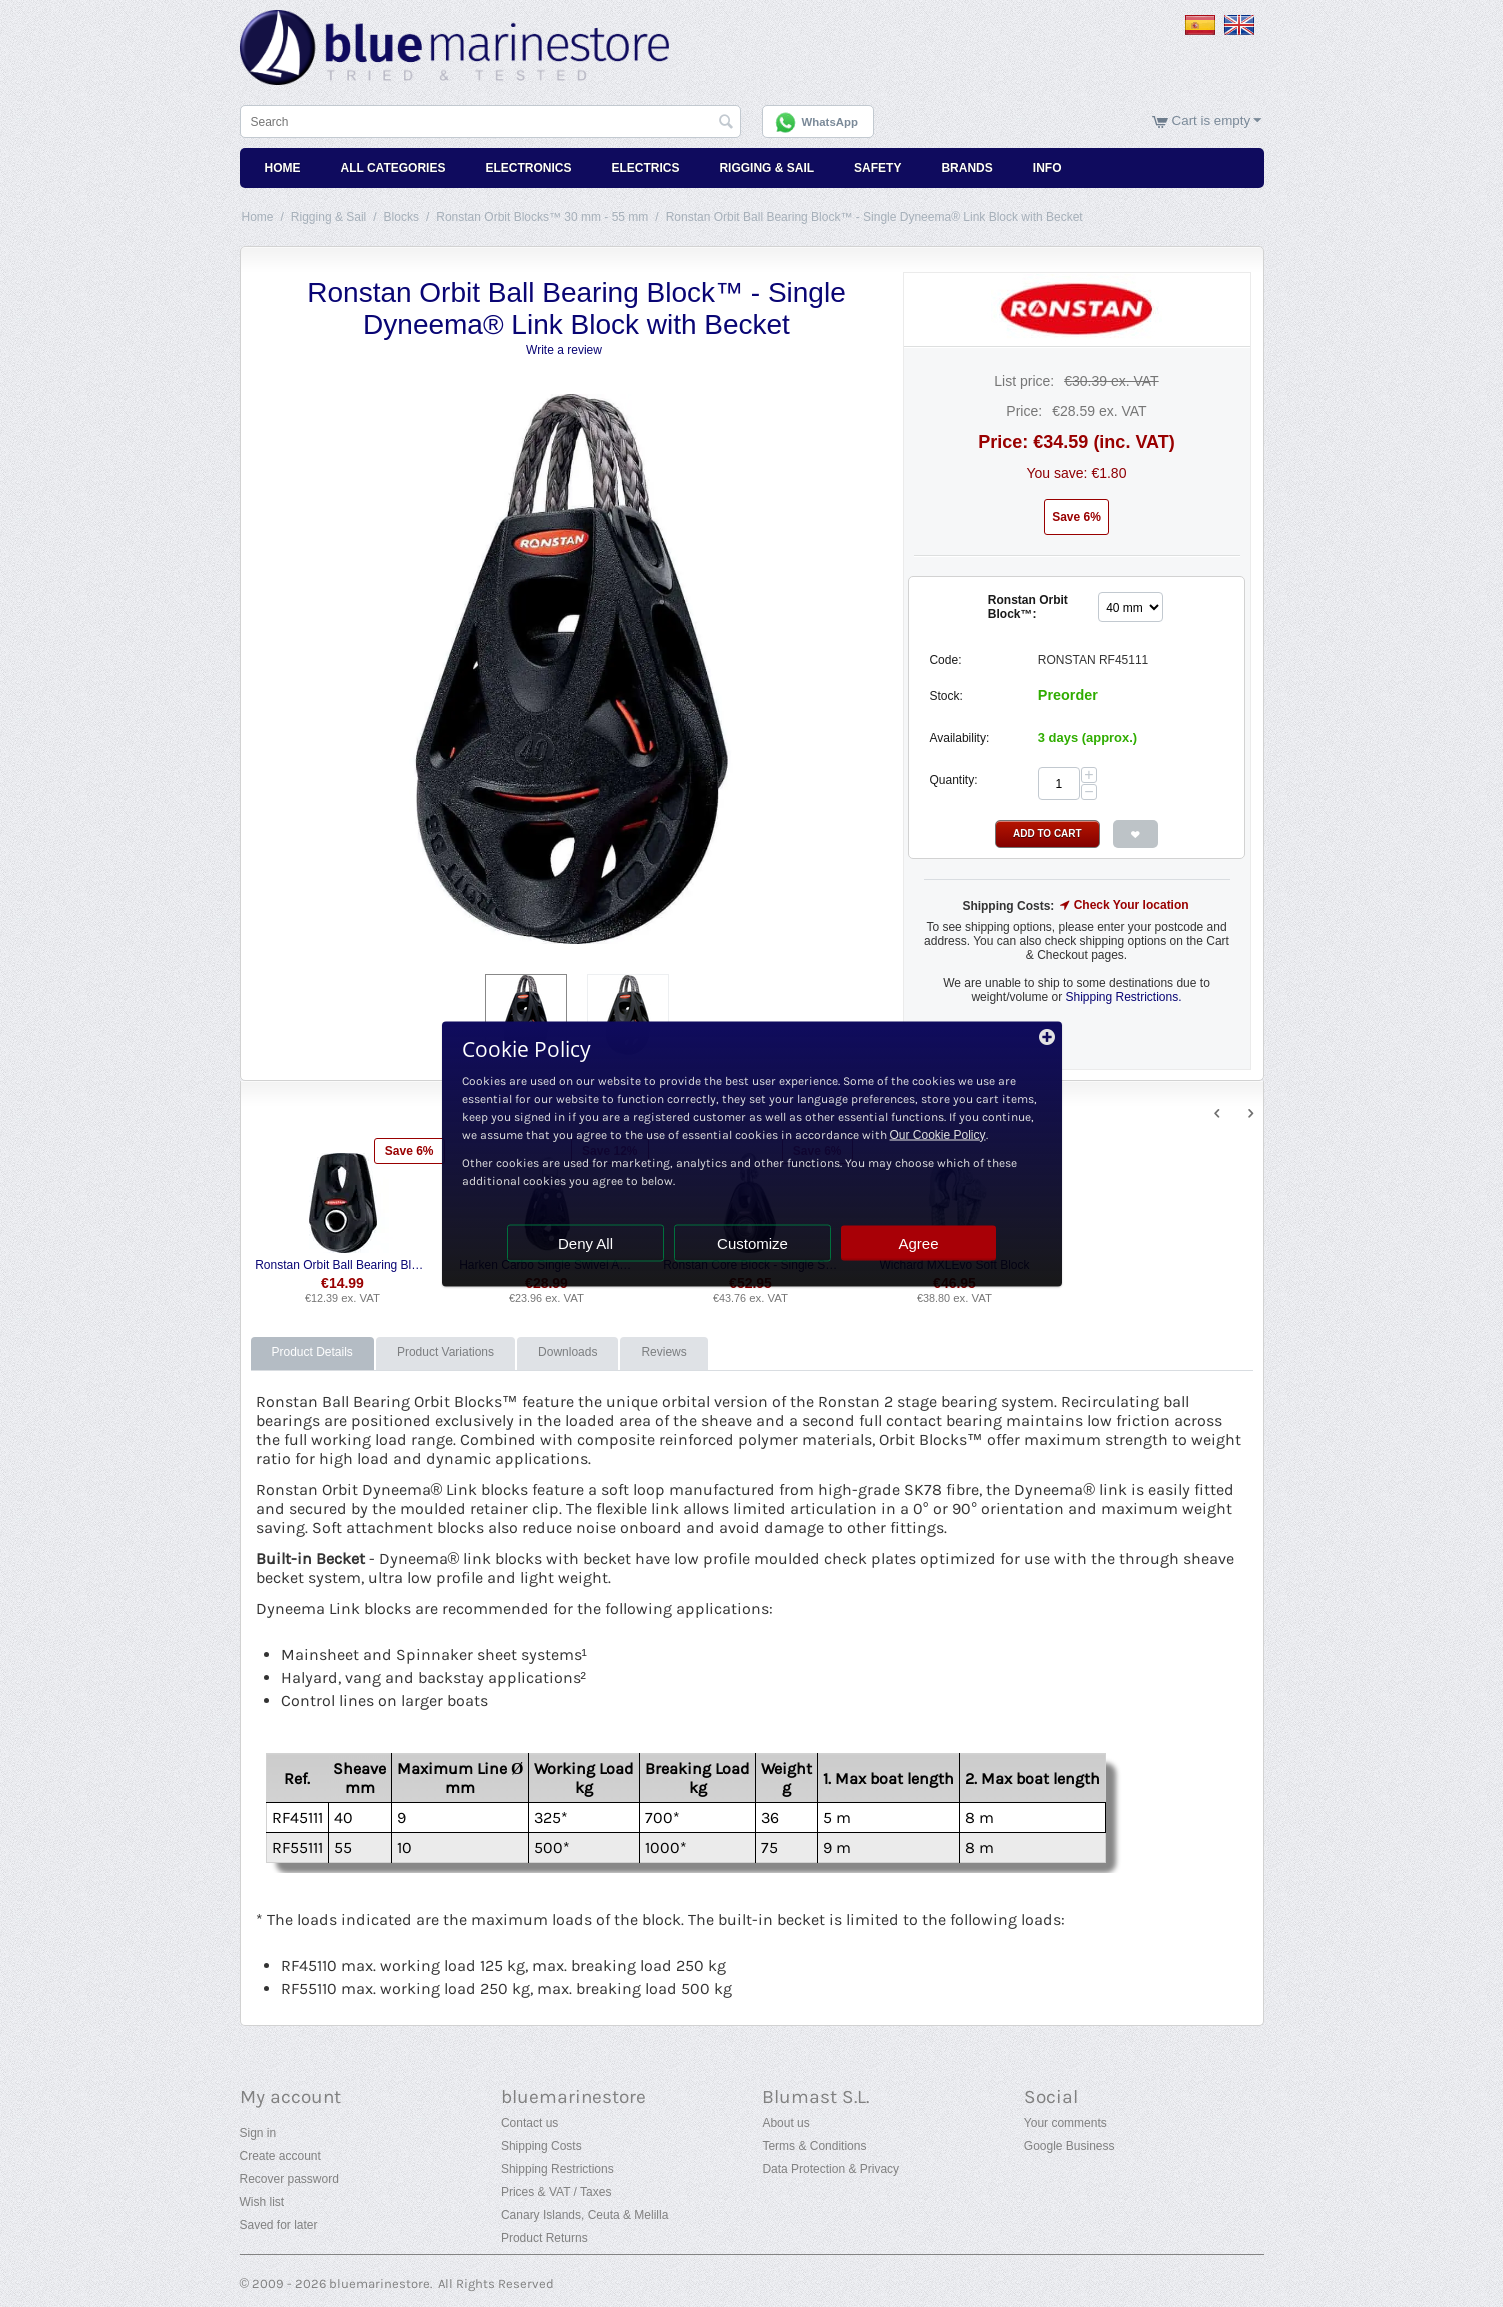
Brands (966, 168)
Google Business (1069, 2146)
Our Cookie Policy (938, 1134)
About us (785, 2123)
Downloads (567, 1352)
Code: (945, 660)
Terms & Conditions (814, 2146)
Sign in (258, 2133)
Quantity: (953, 780)
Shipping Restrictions (557, 2169)
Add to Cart (1047, 833)
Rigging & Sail (766, 168)
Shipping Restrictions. (1123, 997)
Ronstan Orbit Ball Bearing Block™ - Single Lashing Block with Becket (342, 1265)
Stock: (945, 696)
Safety (877, 168)
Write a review (564, 350)
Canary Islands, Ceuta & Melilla (584, 2215)
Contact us (529, 2123)
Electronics (528, 168)
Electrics (645, 168)
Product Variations (445, 1352)
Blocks (401, 217)
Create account (280, 2156)
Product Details (312, 1352)
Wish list (262, 2202)
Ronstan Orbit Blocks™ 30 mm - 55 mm (542, 217)
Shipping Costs (541, 2146)
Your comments (1065, 2123)
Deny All (585, 1242)
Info (1047, 168)
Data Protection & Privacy (830, 2169)
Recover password (289, 2179)
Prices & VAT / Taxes (556, 2192)
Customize (752, 1242)
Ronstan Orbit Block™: (1028, 607)
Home (283, 168)
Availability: (959, 738)
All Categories (393, 168)
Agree (918, 1242)
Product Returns (544, 2238)
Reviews (663, 1352)
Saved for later (279, 2225)
